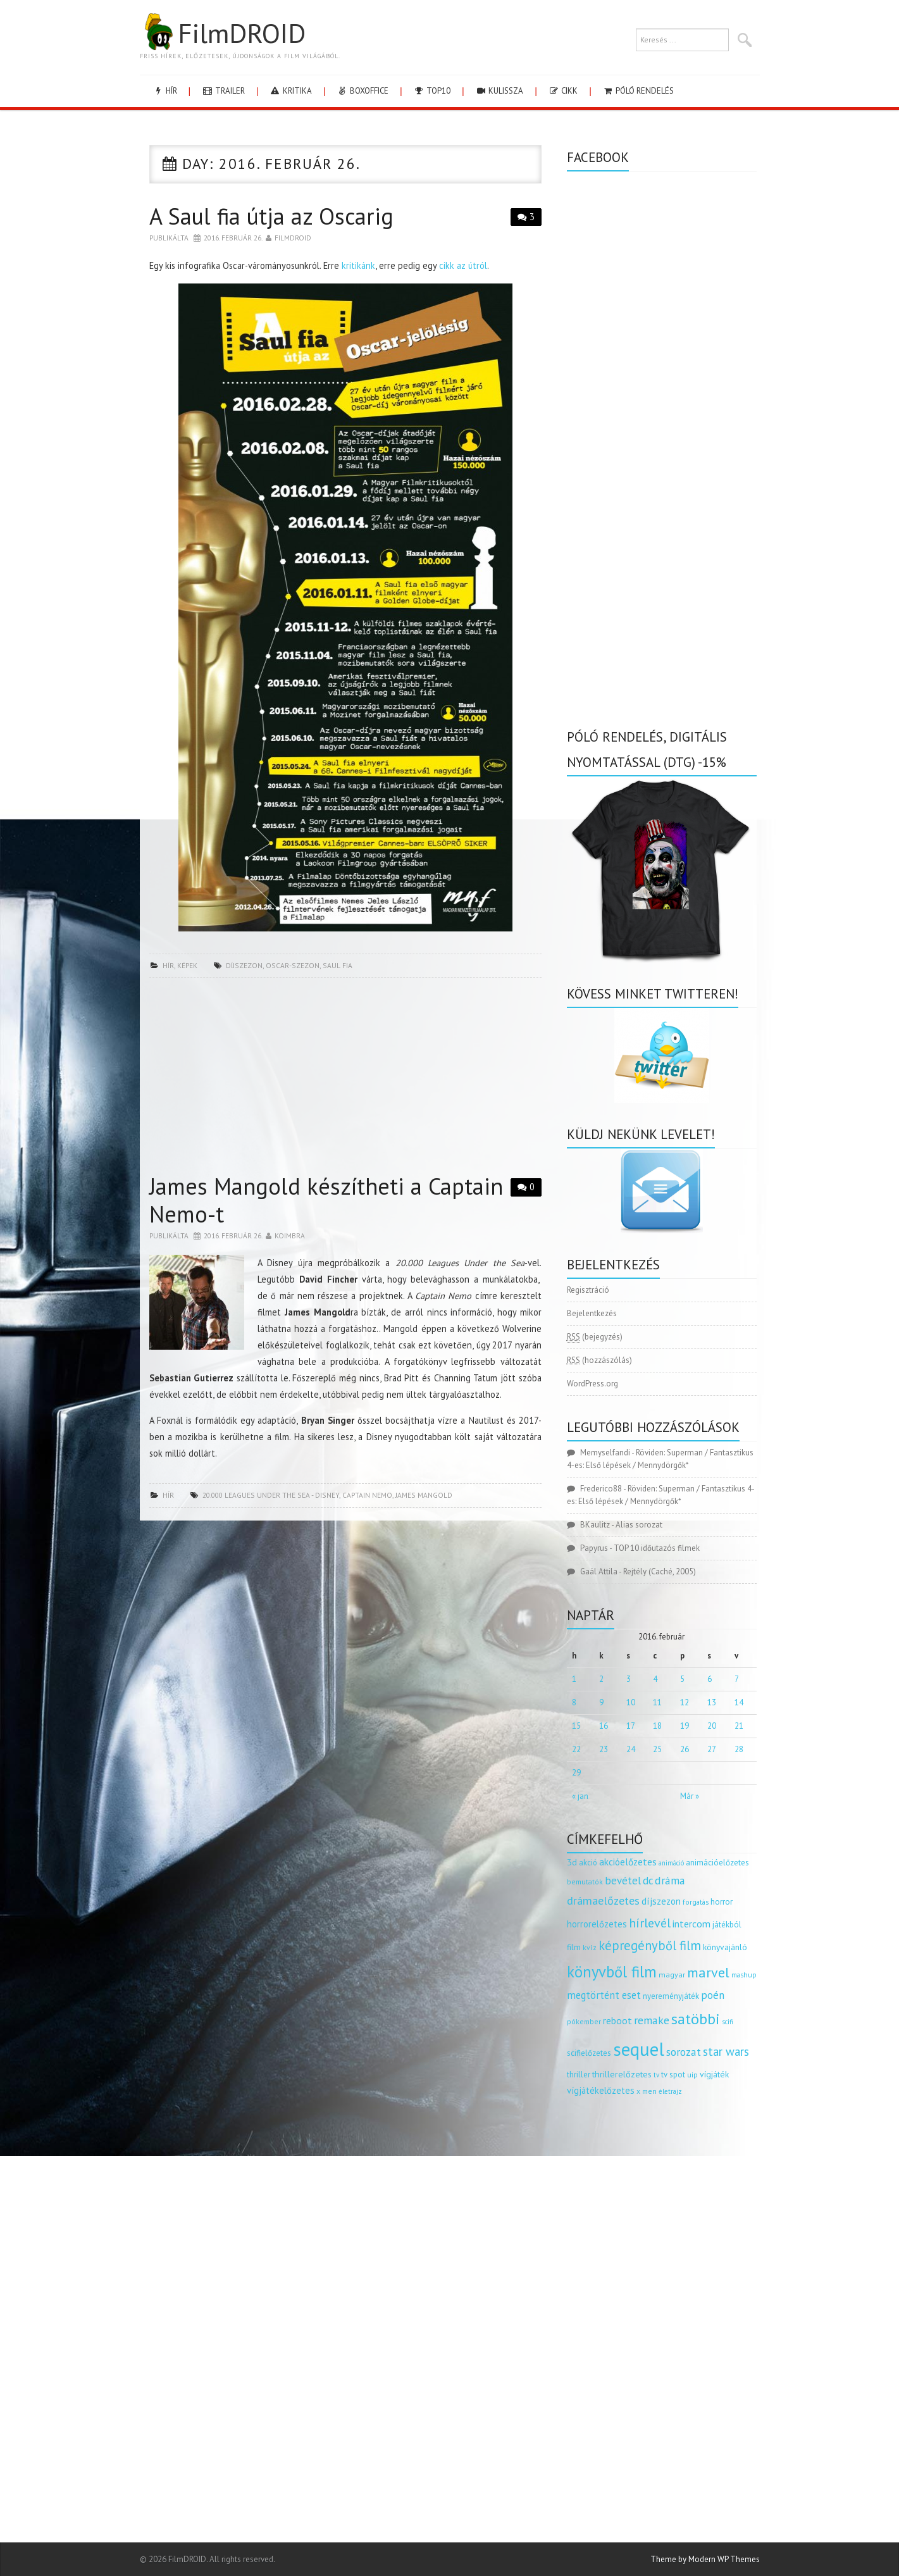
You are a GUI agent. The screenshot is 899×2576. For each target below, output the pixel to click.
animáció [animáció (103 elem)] (671, 1862)
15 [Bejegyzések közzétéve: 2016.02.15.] (576, 1725)
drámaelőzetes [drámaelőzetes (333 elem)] (603, 1900)
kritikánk (358, 265)
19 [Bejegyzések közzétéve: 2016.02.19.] (684, 1725)
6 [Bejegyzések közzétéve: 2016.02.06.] (709, 1679)
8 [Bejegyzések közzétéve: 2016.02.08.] (574, 1702)
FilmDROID (223, 33)
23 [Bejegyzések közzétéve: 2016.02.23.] (603, 1749)
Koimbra (290, 1235)
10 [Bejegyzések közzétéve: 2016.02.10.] (630, 1702)
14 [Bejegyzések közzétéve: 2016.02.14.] (739, 1702)
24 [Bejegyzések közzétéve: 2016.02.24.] (630, 1749)
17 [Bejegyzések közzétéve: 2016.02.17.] (630, 1725)
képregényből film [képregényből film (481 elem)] (649, 1945)
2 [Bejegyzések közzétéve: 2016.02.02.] (601, 1679)
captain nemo (367, 1495)
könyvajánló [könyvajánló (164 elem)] (725, 1947)
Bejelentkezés (592, 1313)
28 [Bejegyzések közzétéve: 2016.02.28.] (739, 1749)
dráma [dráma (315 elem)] (670, 1880)
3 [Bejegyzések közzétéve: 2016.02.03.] (628, 1679)
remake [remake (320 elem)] (651, 2020)
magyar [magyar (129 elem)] (672, 1974)
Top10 (431, 90)
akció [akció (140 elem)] (588, 1862)
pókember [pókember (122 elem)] (584, 2021)
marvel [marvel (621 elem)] (708, 1972)
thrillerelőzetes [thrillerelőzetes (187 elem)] (622, 2074)
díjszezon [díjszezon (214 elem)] (661, 1901)
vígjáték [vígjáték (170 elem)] (714, 2074)
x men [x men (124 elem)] (646, 2091)
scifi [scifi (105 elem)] (727, 2021)
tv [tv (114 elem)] (656, 2074)
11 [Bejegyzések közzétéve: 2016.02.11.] (657, 1702)
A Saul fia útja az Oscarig (271, 216)
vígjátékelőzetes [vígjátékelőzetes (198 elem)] (601, 2090)
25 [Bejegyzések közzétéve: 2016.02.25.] (657, 1749)
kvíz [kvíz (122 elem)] (590, 1947)
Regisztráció (588, 1290)
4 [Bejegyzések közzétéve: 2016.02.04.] (655, 1679)
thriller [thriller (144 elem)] (578, 2074)
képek (187, 965)
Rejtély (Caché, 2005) (659, 1571)
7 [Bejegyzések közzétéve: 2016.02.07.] (737, 1679)
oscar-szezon (292, 965)
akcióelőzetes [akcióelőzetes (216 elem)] (628, 1861)
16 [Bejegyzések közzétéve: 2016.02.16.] (603, 1725)
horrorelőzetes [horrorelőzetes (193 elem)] (597, 1924)
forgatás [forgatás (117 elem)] (696, 1902)
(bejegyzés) (595, 1337)
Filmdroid (293, 237)
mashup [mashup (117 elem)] (744, 1974)
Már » (689, 1796)
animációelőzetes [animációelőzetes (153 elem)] (717, 1862)
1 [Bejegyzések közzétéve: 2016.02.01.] (574, 1679)
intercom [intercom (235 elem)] (691, 1923)
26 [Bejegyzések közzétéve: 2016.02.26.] (684, 1749)
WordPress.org (592, 1383)
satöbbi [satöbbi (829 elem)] (695, 2019)
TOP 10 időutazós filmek (657, 1548)
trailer (223, 90)
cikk (563, 90)
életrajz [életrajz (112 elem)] (670, 2091)
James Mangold (423, 1495)
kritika (291, 90)
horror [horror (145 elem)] (721, 1901)
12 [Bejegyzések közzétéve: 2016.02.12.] (684, 1702)
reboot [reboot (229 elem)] (617, 2020)
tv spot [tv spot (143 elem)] (673, 2074)
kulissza (499, 90)
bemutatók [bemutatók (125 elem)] (585, 1881)
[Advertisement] (345, 1078)
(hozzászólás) (599, 1360)
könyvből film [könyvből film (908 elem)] (612, 1972)
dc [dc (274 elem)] (648, 1881)
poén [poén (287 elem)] (712, 1995)
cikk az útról (463, 265)
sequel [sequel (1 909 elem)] (638, 2049)
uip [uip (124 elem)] (692, 2074)
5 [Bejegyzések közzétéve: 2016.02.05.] (682, 1679)
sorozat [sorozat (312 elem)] (683, 2051)
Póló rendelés (638, 90)
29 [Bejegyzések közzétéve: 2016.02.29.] (576, 1772)
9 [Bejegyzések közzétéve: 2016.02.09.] (601, 1702)
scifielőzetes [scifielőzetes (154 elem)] (589, 2053)
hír (164, 90)
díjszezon (244, 965)
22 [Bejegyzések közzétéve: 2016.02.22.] (576, 1749)
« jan (580, 1796)
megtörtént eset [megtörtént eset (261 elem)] (604, 1995)
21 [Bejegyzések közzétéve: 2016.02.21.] (739, 1725)
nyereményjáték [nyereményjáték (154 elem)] (671, 1996)
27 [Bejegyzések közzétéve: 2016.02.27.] (711, 1749)
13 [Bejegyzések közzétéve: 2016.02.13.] (711, 1702)
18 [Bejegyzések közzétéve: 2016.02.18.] (657, 1725)
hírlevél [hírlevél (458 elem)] (650, 1922)
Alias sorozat (639, 1524)
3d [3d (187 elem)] (572, 1862)
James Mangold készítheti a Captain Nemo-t (326, 1199)
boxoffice (362, 90)
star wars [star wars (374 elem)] (726, 2051)
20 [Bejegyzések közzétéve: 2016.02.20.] (711, 1725)
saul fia (337, 965)
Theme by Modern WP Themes (705, 2559)
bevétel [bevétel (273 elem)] (623, 1881)
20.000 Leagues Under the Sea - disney (270, 1495)
